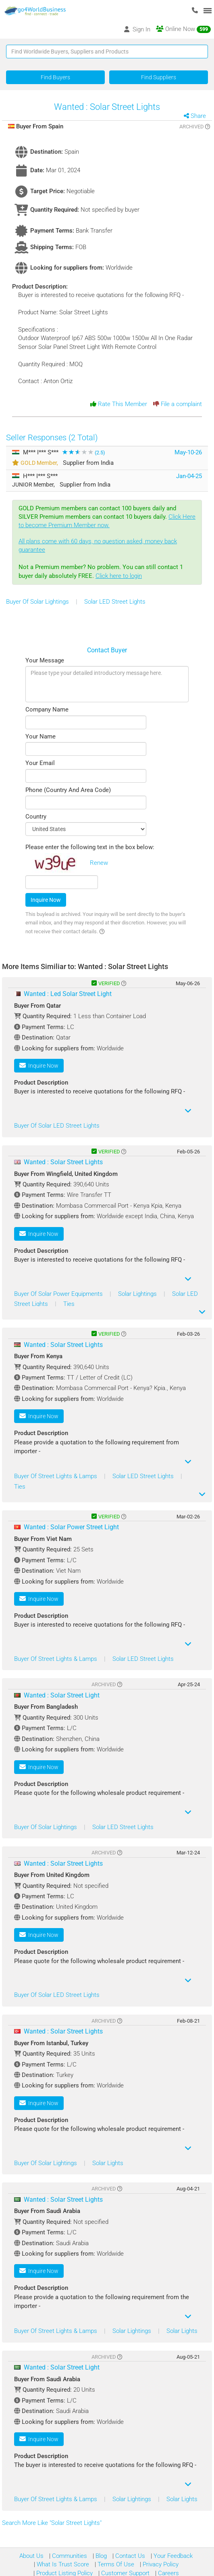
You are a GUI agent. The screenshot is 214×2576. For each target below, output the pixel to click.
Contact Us (129, 2556)
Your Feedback (172, 2556)
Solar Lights (107, 2163)
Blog (100, 2556)
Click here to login (119, 576)
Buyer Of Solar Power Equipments (59, 1293)
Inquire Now (46, 900)
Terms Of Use (115, 2564)
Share (198, 116)
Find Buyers (55, 77)
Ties (69, 1304)
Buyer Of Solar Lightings (38, 601)
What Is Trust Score (62, 2564)
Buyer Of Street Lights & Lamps (56, 1476)
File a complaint (177, 404)
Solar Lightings (138, 1293)
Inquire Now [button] (38, 1065)
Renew (99, 862)
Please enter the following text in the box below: (89, 847)
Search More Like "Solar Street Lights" (52, 2523)
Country (35, 816)
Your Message (44, 660)
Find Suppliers (158, 77)
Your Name (40, 736)
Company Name (47, 709)
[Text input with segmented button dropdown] (107, 51)
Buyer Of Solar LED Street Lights (57, 1125)
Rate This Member (118, 404)
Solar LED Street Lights (114, 601)
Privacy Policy (160, 2564)
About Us (31, 2556)
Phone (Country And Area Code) (68, 790)
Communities (68, 2556)
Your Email (40, 763)
